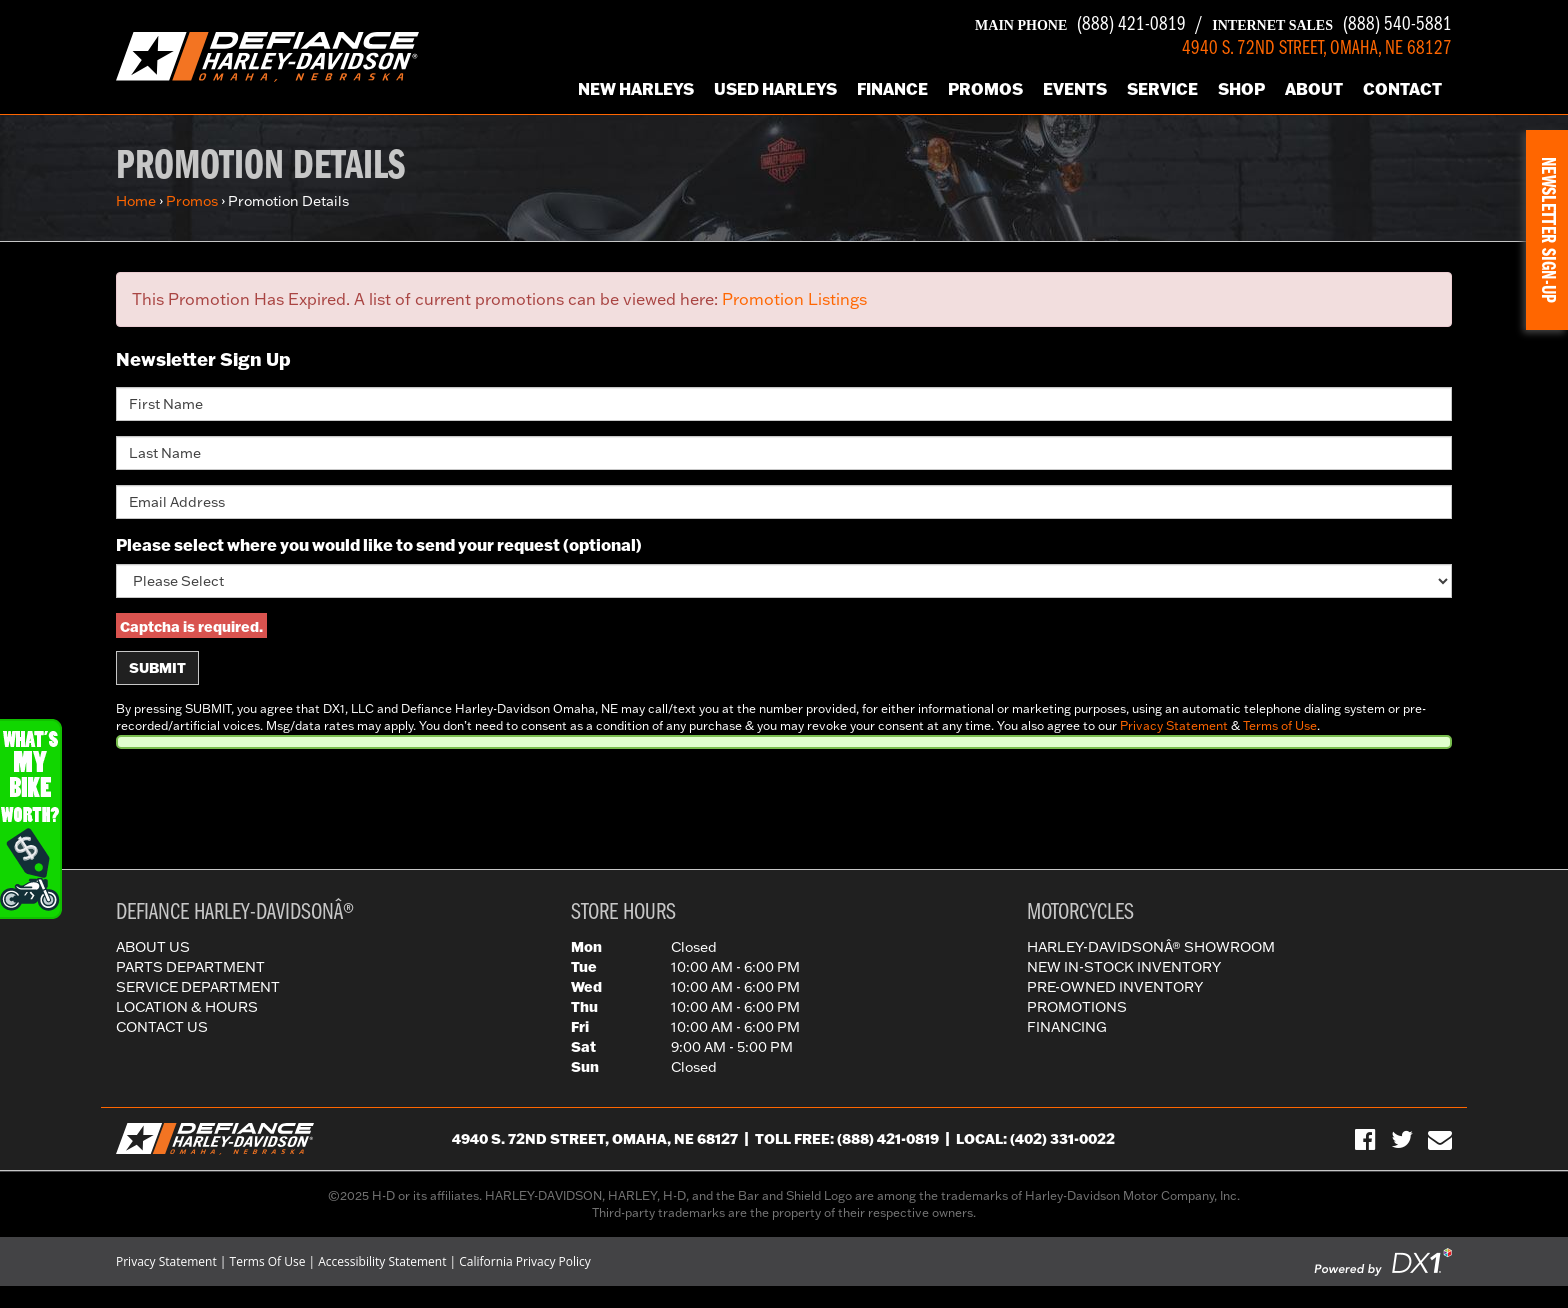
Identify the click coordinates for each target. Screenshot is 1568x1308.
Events (1075, 88)
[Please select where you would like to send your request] (784, 581)
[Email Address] (784, 502)
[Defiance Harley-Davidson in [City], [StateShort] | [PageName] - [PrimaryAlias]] (267, 55)
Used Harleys (775, 88)
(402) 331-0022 (1062, 1139)
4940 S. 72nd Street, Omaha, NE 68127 (595, 1139)
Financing (1067, 1027)
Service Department (198, 987)
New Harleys (636, 88)
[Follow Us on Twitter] (1402, 1139)
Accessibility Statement (382, 1261)
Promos (985, 88)
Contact (1402, 88)
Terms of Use (1280, 725)
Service (1162, 88)
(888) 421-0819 (1080, 25)
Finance (892, 88)
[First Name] (784, 404)
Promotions (1077, 1007)
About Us (153, 947)
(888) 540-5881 (1332, 25)
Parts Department (190, 967)
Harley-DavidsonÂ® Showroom (1151, 947)
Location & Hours (187, 1007)
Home (136, 201)
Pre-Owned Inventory (1115, 987)
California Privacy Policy (525, 1261)
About (1314, 88)
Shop (1241, 88)
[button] (1547, 230)
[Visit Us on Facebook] (1365, 1139)
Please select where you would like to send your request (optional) (379, 544)
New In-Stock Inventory (1124, 967)
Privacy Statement (1174, 725)
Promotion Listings (794, 299)
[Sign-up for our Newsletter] (1440, 1139)
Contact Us (162, 1027)
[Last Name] (784, 453)
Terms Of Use (268, 1261)
